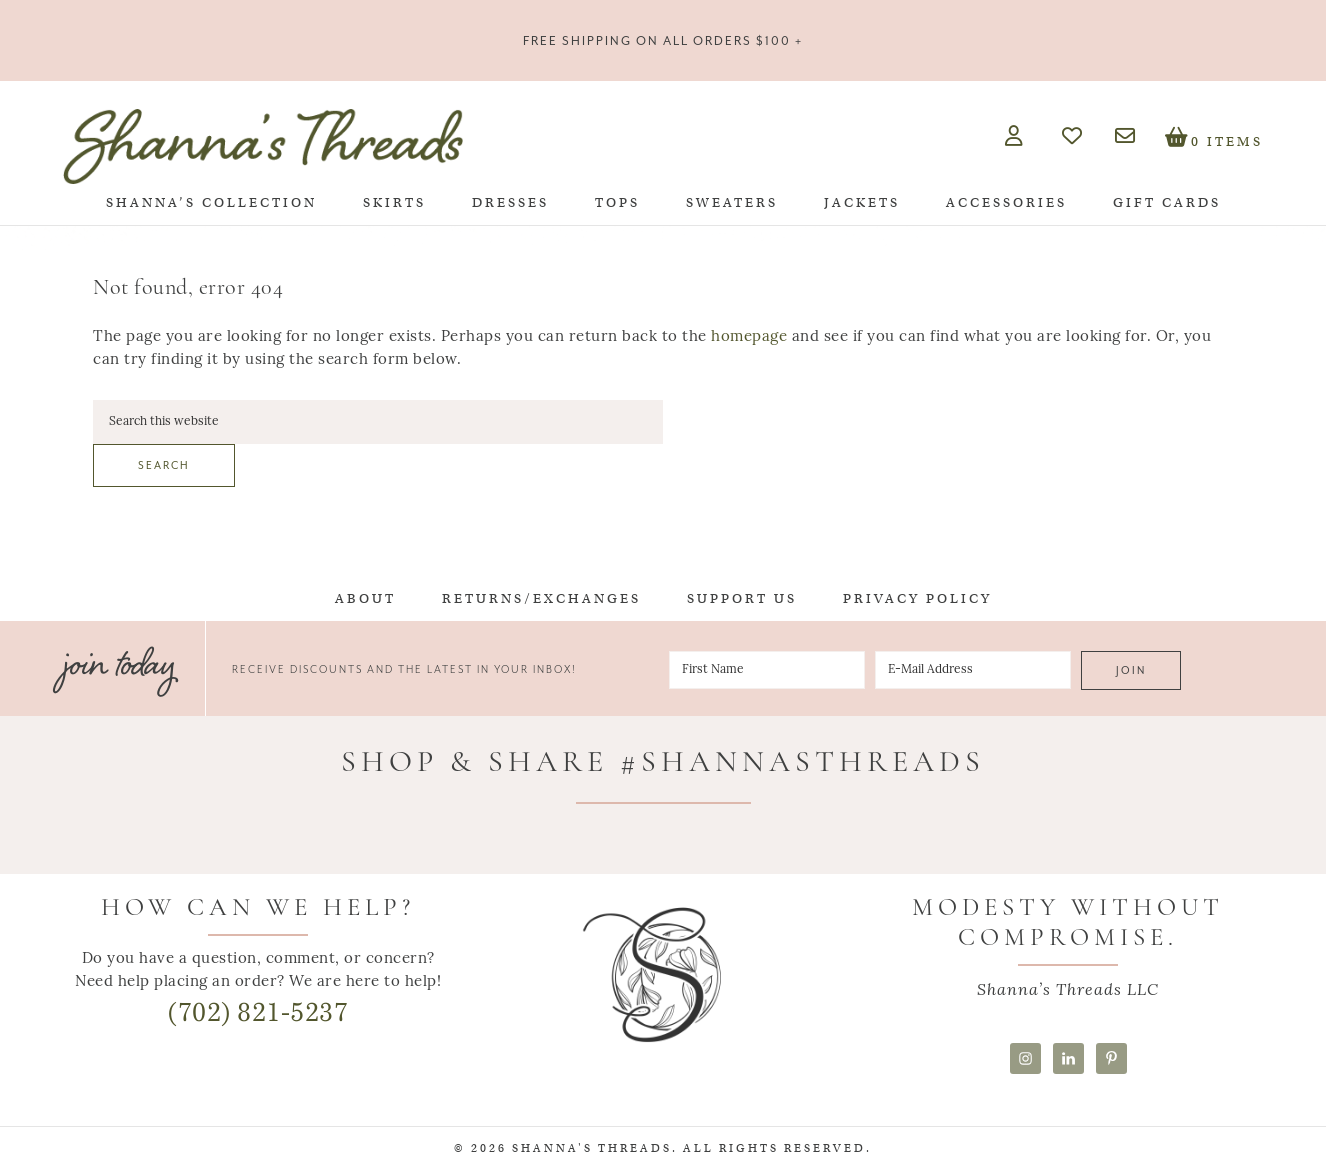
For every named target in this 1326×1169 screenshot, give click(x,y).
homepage (749, 337)
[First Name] (767, 670)
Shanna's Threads (263, 146)
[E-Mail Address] (973, 670)
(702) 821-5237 (258, 1012)
